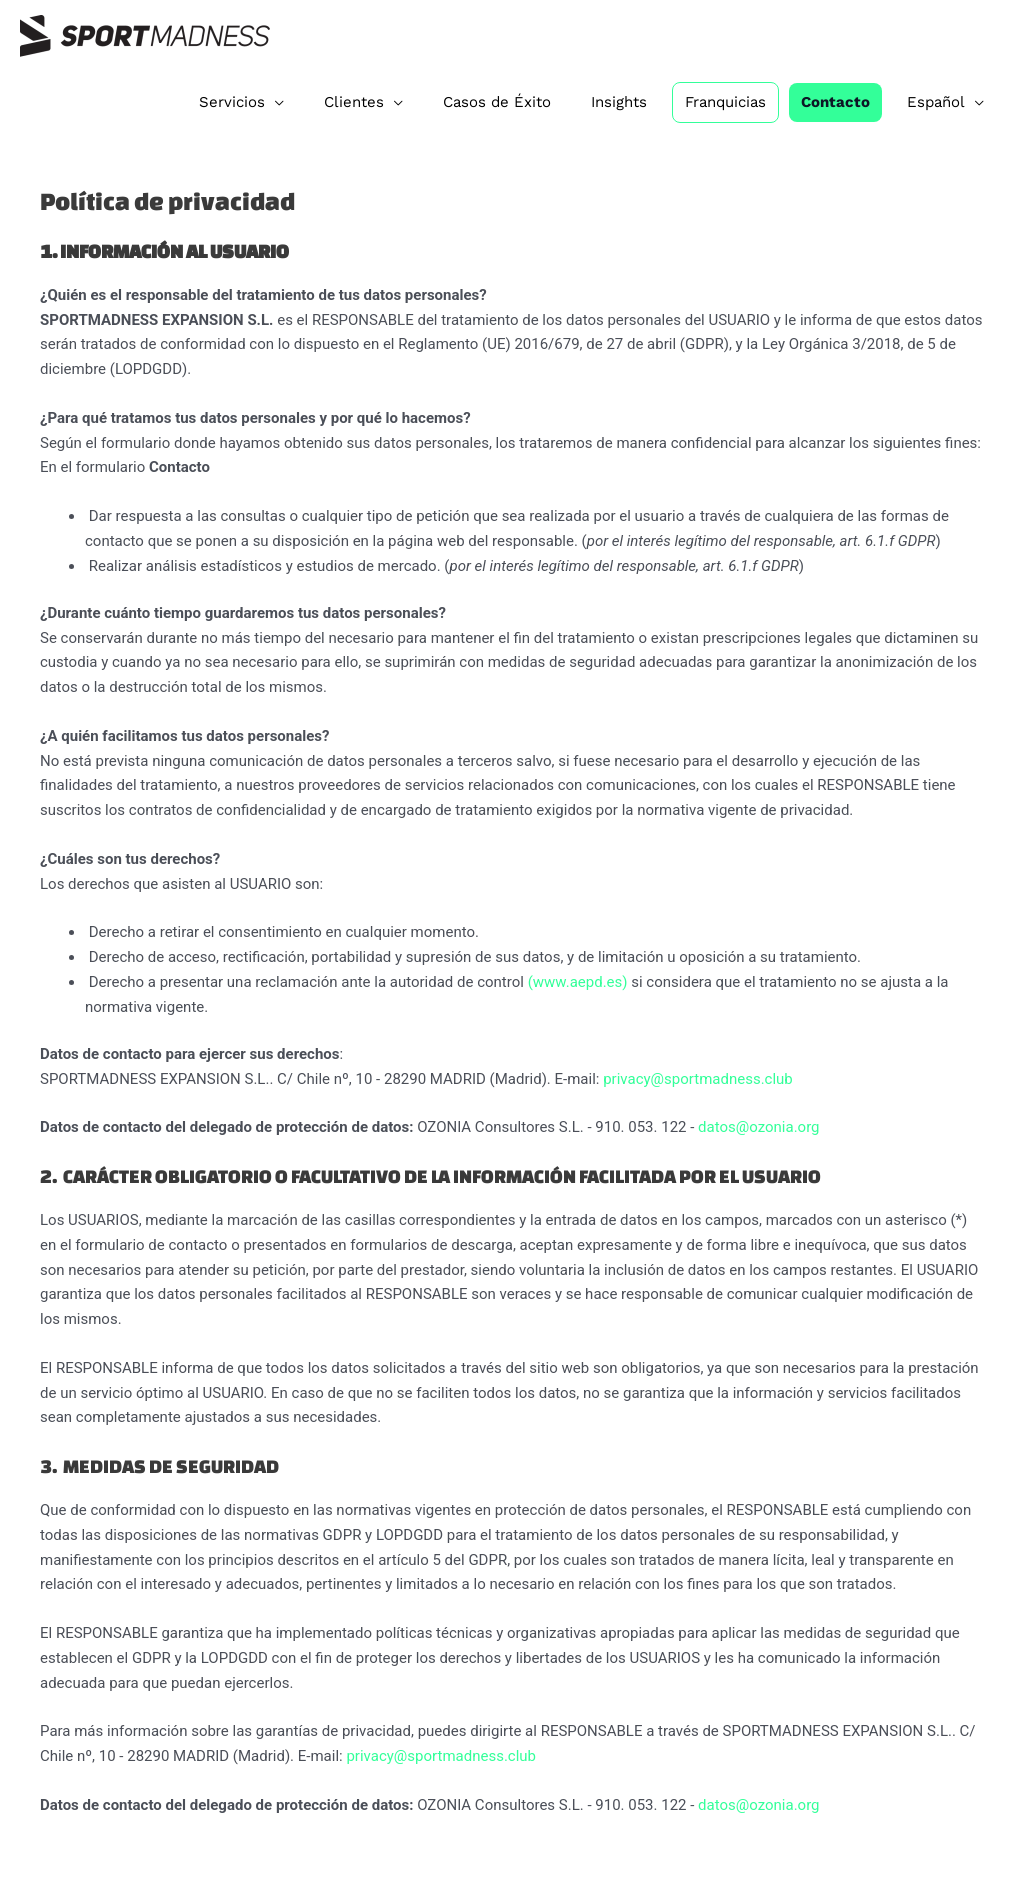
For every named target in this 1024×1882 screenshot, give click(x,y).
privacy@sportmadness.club (698, 1079)
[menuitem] (945, 102)
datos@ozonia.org (758, 1127)
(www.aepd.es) (578, 982)
